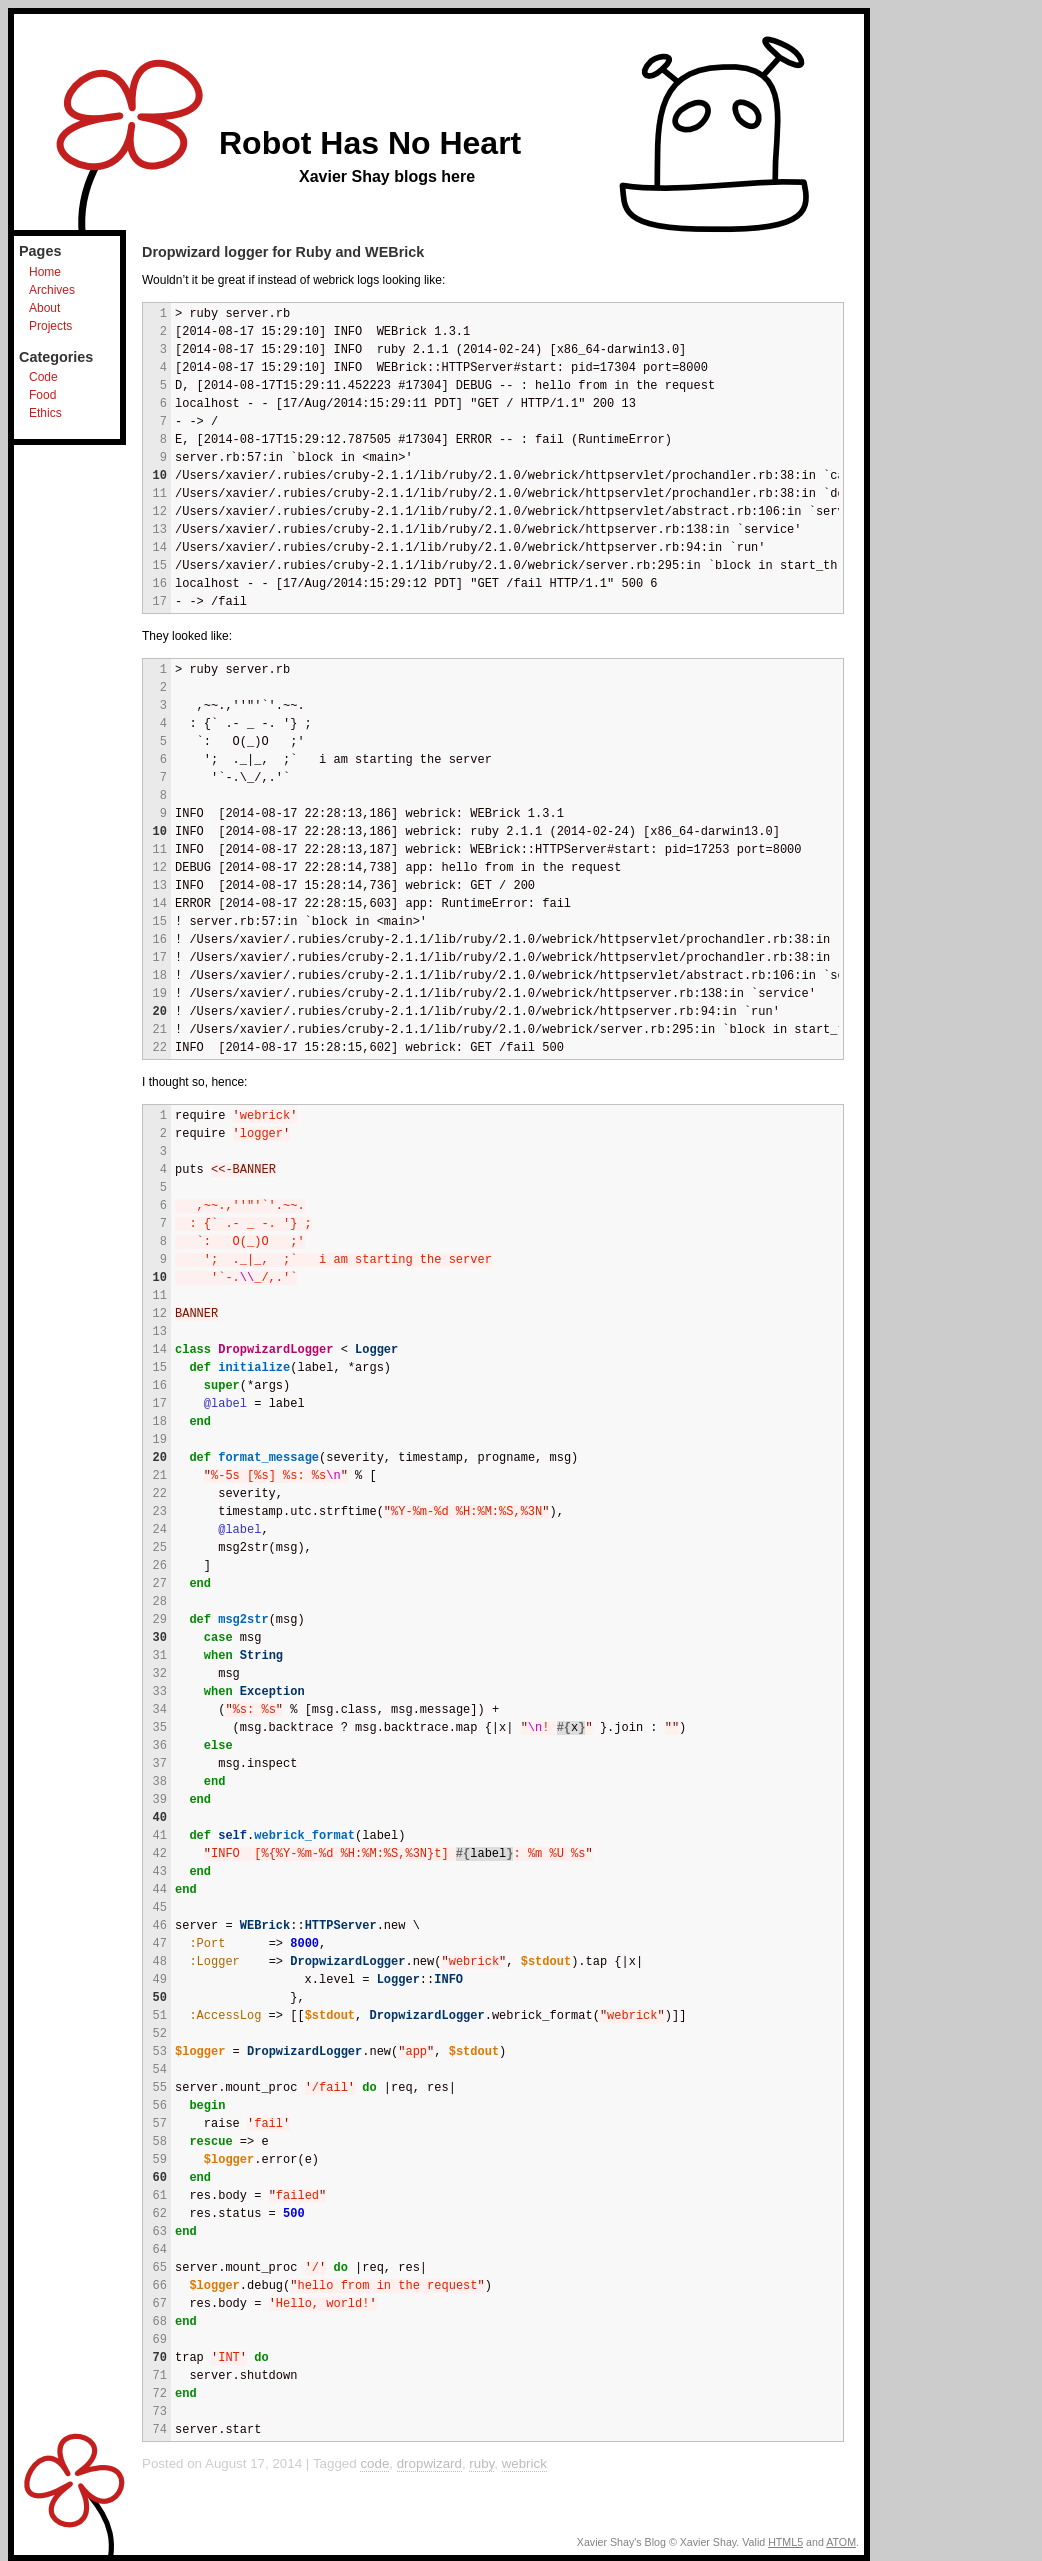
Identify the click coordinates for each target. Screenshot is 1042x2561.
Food (42, 395)
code (374, 2463)
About (44, 308)
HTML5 (785, 2542)
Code (43, 377)
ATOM (841, 2542)
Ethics (45, 413)
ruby (481, 2463)
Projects (50, 326)
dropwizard (429, 2463)
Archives (52, 290)
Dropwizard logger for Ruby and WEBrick (283, 252)
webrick (524, 2463)
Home (45, 272)
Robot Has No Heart (370, 143)
